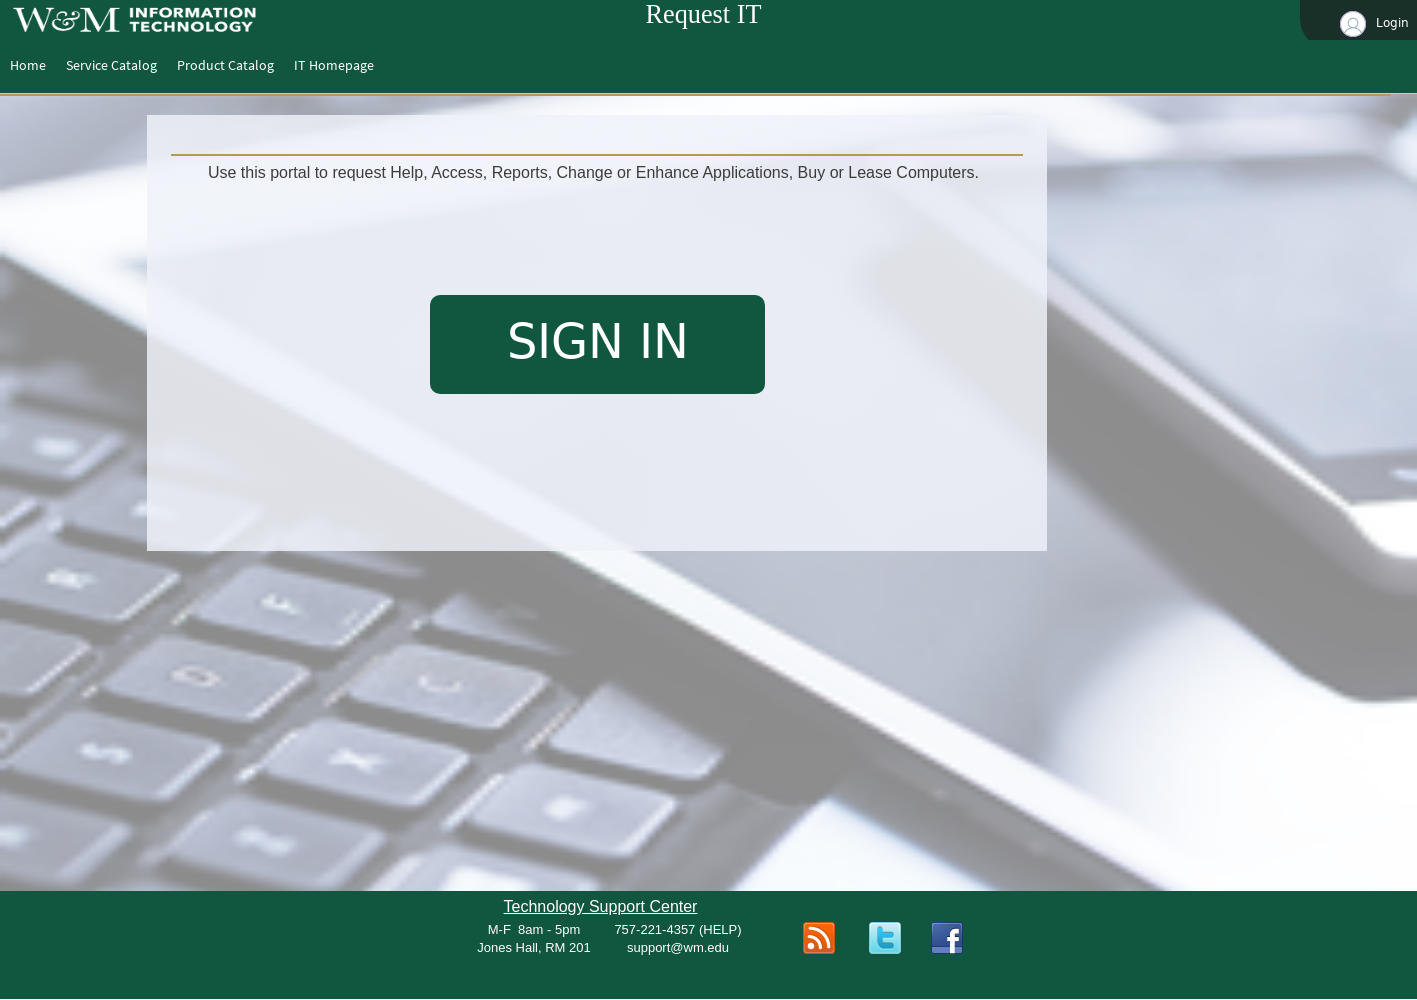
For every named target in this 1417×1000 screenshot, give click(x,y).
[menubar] (192, 65)
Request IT (704, 14)
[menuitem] (28, 65)
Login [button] (1373, 24)
